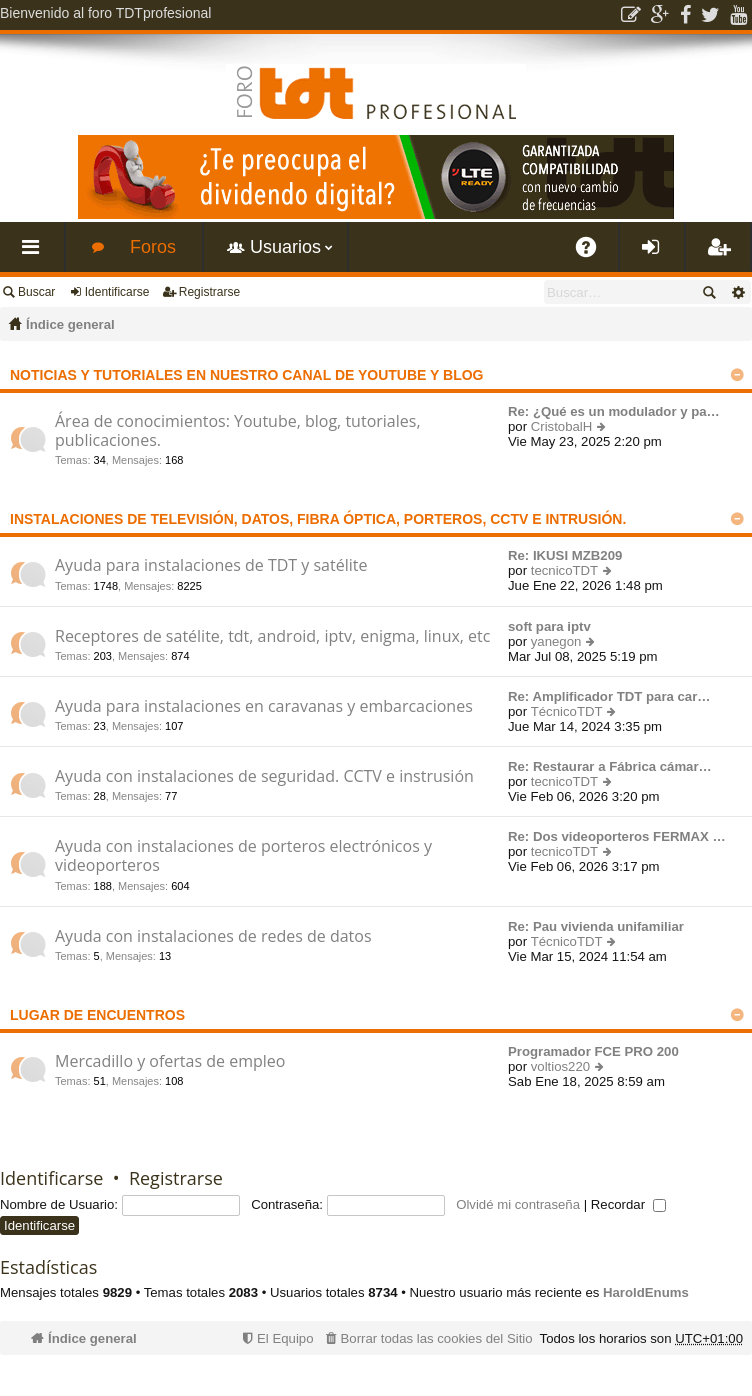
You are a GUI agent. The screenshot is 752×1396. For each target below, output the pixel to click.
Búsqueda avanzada (737, 292)
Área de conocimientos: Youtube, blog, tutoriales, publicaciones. (238, 431)
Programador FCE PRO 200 (593, 1051)
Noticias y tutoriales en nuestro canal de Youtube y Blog (246, 375)
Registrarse (209, 292)
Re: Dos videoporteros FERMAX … (617, 836)
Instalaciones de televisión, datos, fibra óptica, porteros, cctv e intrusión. (318, 519)
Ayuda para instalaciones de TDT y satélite (211, 566)
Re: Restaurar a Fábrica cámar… (610, 766)
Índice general (70, 324)
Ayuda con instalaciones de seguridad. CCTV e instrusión (264, 777)
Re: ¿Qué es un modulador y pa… (614, 411)
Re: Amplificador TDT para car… (609, 696)
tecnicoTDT (564, 570)
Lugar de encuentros (97, 1015)
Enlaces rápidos (36, 254)
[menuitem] (427, 1338)
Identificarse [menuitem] (656, 254)
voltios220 (560, 1066)
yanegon (556, 641)
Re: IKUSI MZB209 (565, 555)
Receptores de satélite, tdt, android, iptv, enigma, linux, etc (272, 637)
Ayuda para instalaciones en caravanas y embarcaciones (264, 707)
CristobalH (562, 426)
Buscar (36, 292)
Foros (153, 247)
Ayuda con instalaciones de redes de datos (213, 937)
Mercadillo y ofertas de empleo (170, 1062)
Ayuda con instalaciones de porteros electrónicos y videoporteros (243, 856)
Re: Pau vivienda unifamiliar (596, 926)
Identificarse (117, 292)
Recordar (628, 1204)
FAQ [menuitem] (593, 254)
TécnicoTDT (567, 711)
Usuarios (285, 247)
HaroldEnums (646, 1292)
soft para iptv (549, 626)
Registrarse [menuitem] (722, 254)
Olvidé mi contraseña (518, 1204)
